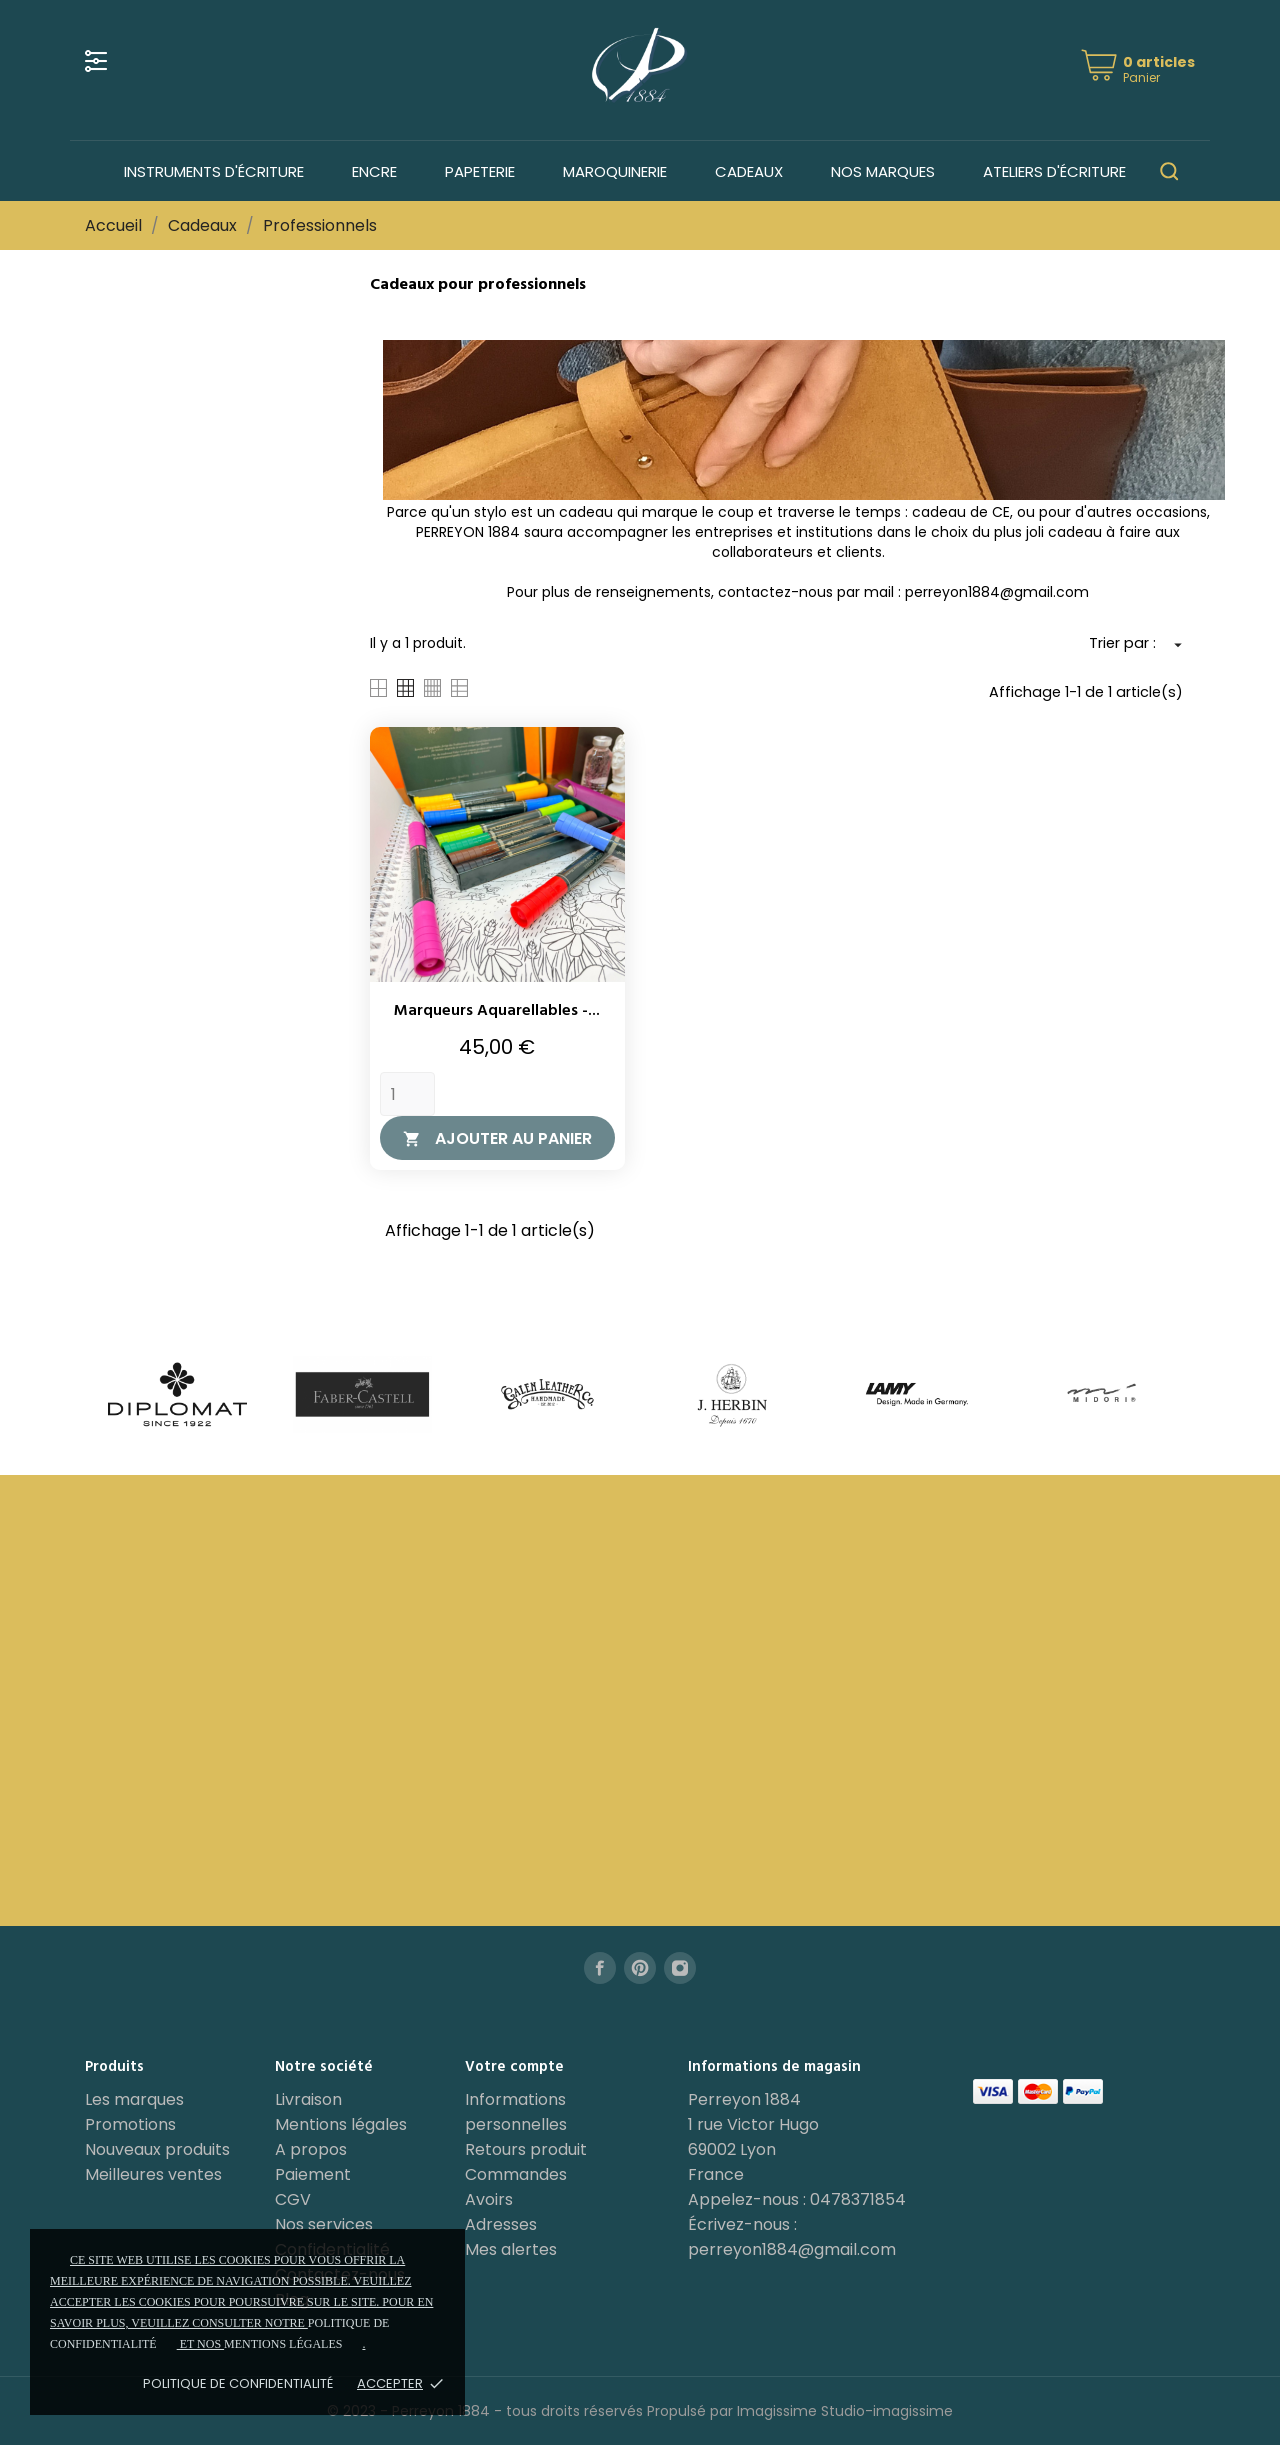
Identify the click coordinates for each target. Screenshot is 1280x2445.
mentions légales (283, 2344)
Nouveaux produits (157, 2149)
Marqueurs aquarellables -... (497, 1011)
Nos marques (883, 171)
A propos (311, 2149)
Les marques (134, 2099)
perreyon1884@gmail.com (792, 2249)
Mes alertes (511, 2249)
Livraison (308, 2099)
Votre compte (514, 2067)
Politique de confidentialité (238, 2383)
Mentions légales (341, 2124)
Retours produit (526, 2149)
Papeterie (480, 171)
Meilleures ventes (153, 2174)
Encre (374, 171)
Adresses (501, 2224)
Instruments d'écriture (214, 171)
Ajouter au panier (497, 1138)
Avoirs (489, 2199)
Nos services (324, 2224)
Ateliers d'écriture (1054, 171)
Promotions (130, 2124)
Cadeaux (749, 171)
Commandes (516, 2174)
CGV (293, 2199)
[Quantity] (407, 1094)
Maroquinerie (615, 171)
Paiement (313, 2174)
